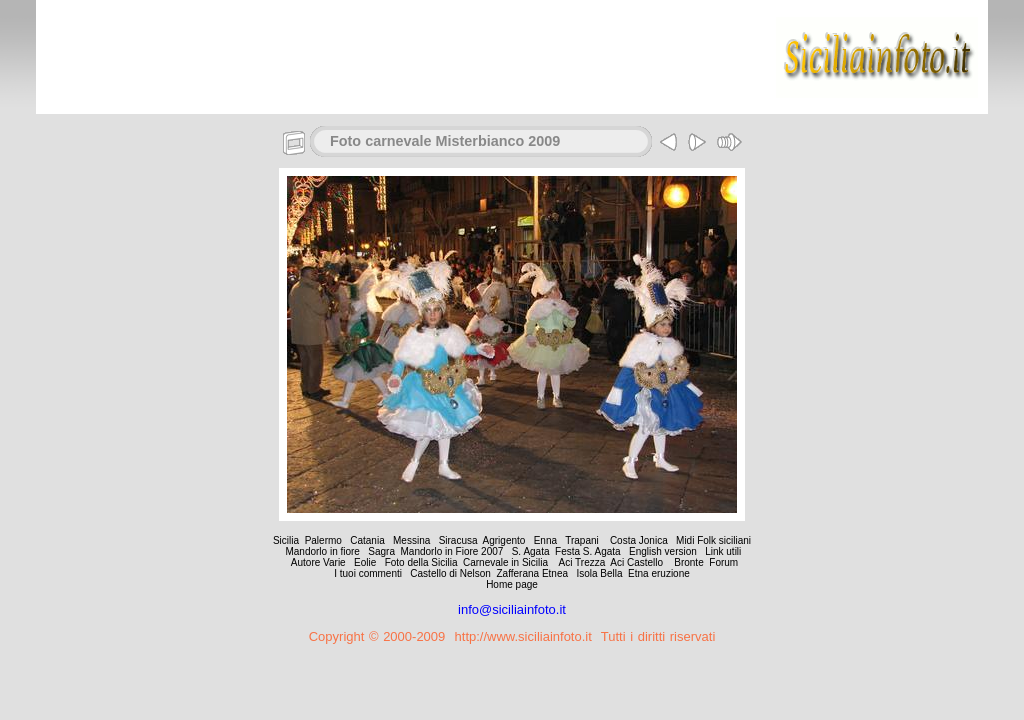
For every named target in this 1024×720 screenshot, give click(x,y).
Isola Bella (599, 573)
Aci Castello (636, 562)
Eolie (365, 562)
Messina (411, 540)
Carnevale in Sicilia (505, 562)
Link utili (721, 551)
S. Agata (532, 551)
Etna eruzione (659, 573)
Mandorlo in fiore (322, 551)
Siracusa (458, 540)
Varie (334, 562)
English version (663, 551)
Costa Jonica (640, 540)
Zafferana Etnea (533, 573)
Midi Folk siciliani (713, 540)
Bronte (688, 562)
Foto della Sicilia (421, 562)
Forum (723, 562)
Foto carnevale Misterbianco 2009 (445, 141)
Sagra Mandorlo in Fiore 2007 (435, 551)
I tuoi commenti (368, 573)
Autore (305, 562)
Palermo (323, 540)
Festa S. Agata (588, 551)
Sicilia (286, 540)
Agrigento (504, 540)
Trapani (583, 540)
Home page (512, 584)
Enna (545, 540)
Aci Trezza (582, 562)
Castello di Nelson (450, 573)
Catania (367, 540)
